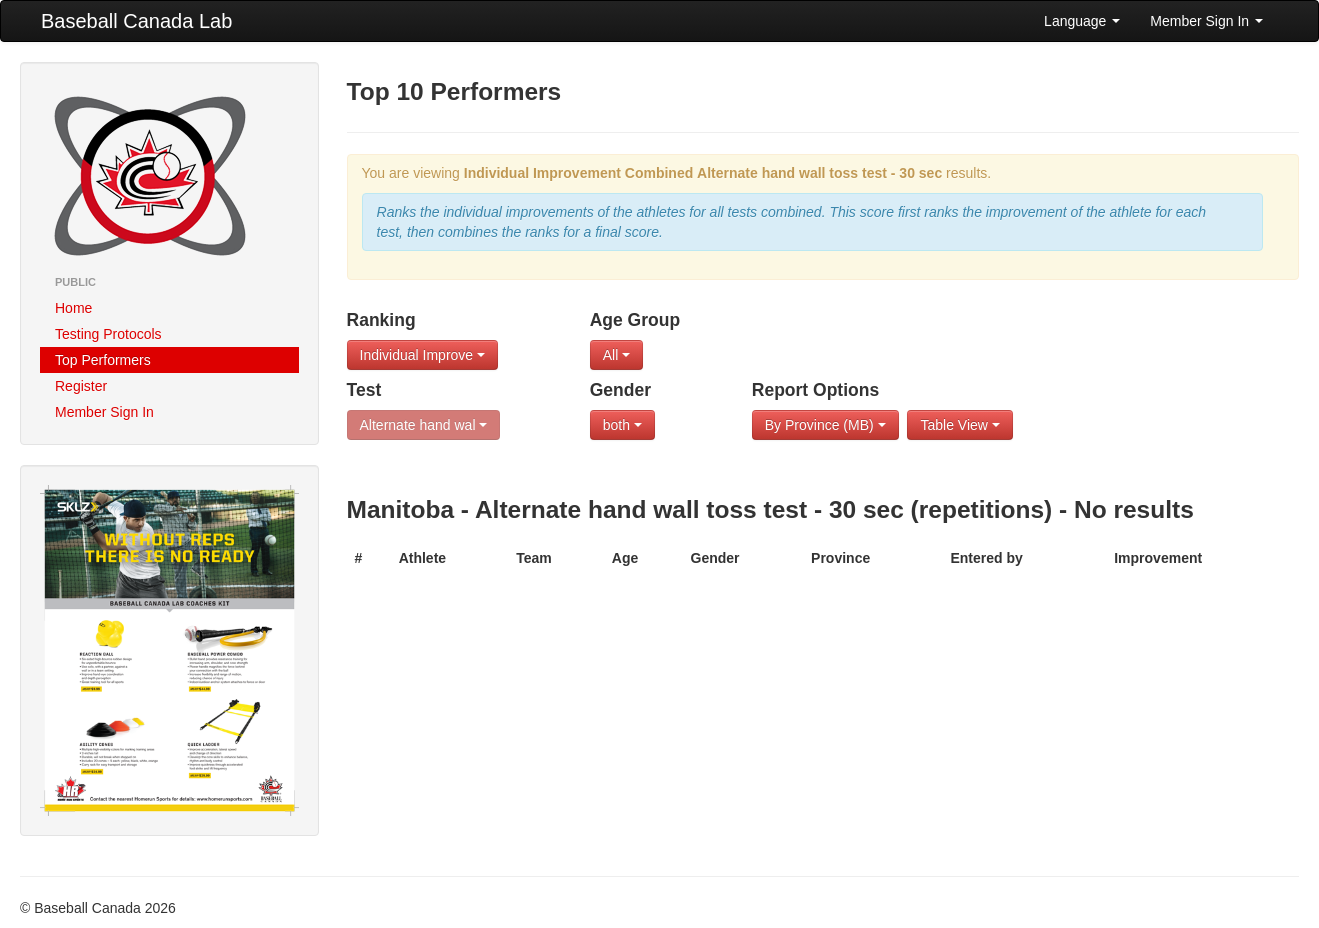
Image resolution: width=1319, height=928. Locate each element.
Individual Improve (423, 355)
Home (73, 308)
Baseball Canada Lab (136, 21)
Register (81, 386)
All (616, 355)
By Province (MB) (825, 425)
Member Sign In (1206, 21)
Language (1082, 21)
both (622, 425)
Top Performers (103, 360)
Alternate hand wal (424, 425)
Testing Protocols (108, 334)
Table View (959, 425)
